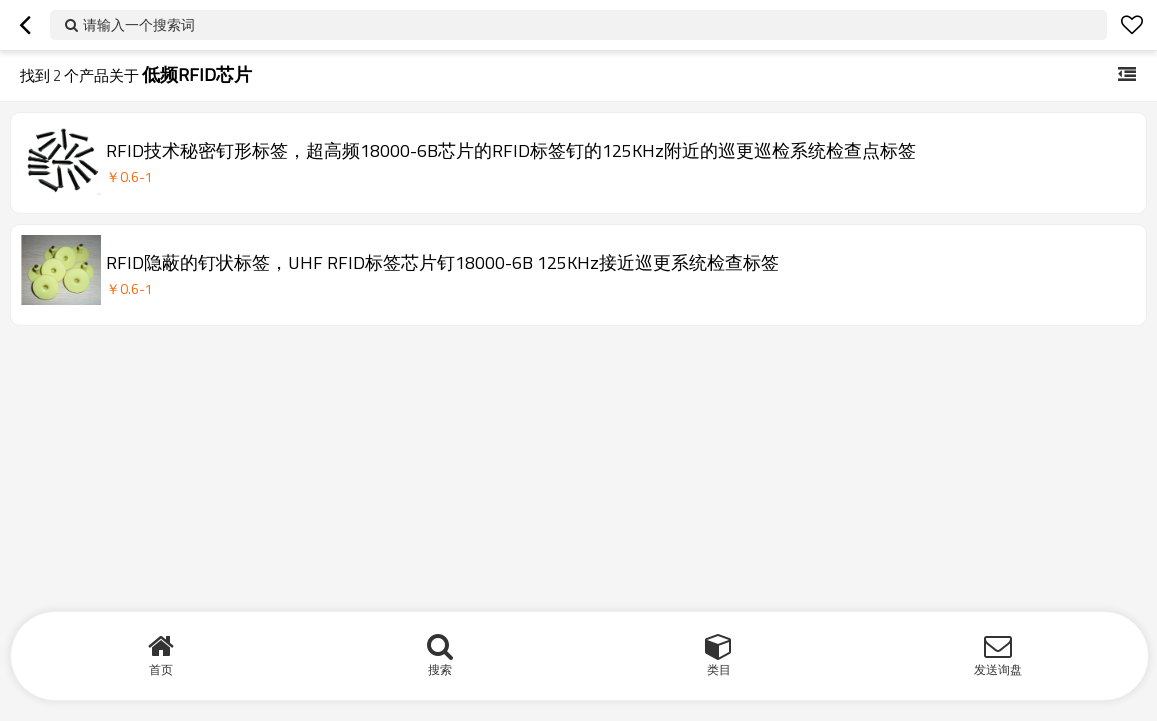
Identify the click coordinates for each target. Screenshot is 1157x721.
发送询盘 (998, 669)
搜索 (440, 669)
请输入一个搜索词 (139, 24)
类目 (719, 669)
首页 (161, 669)
